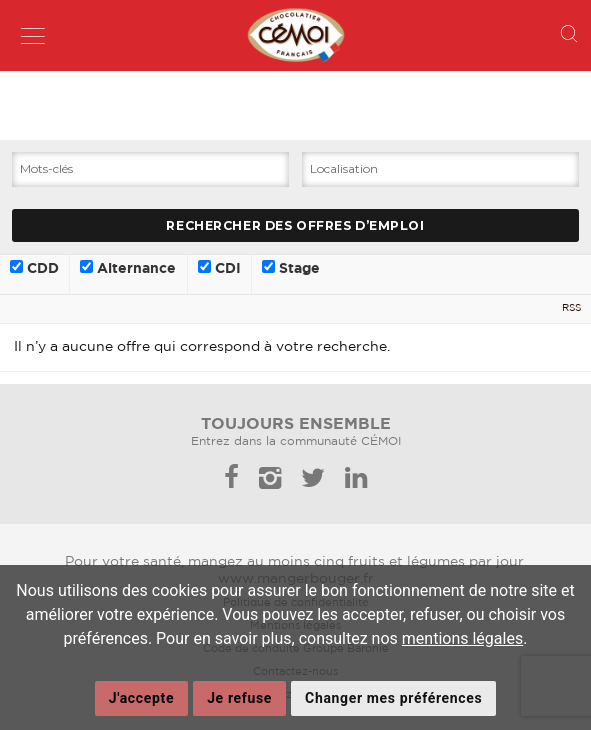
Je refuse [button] (239, 698)
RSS (571, 308)
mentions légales (462, 638)
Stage (291, 268)
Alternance (128, 268)
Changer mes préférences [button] (393, 698)
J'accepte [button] (141, 698)
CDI (219, 268)
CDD (34, 268)
